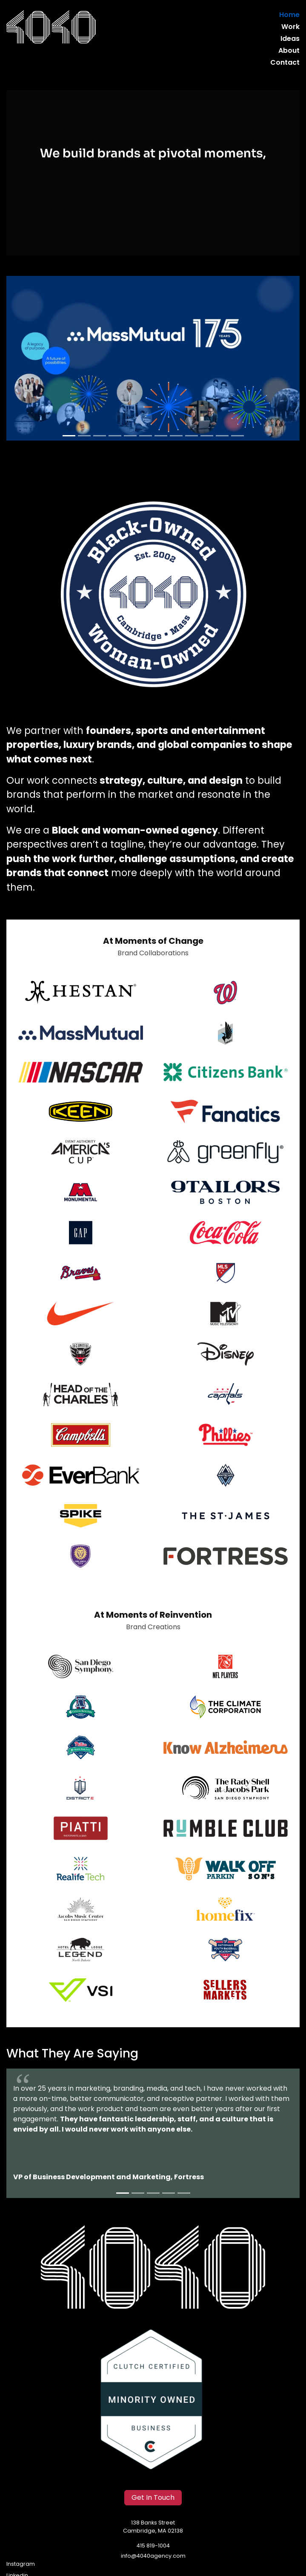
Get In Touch (153, 2498)
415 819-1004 (153, 2546)
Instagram (20, 2564)
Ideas (290, 39)
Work (290, 27)
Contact (285, 63)
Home (289, 15)
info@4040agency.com (153, 2556)
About (289, 51)
